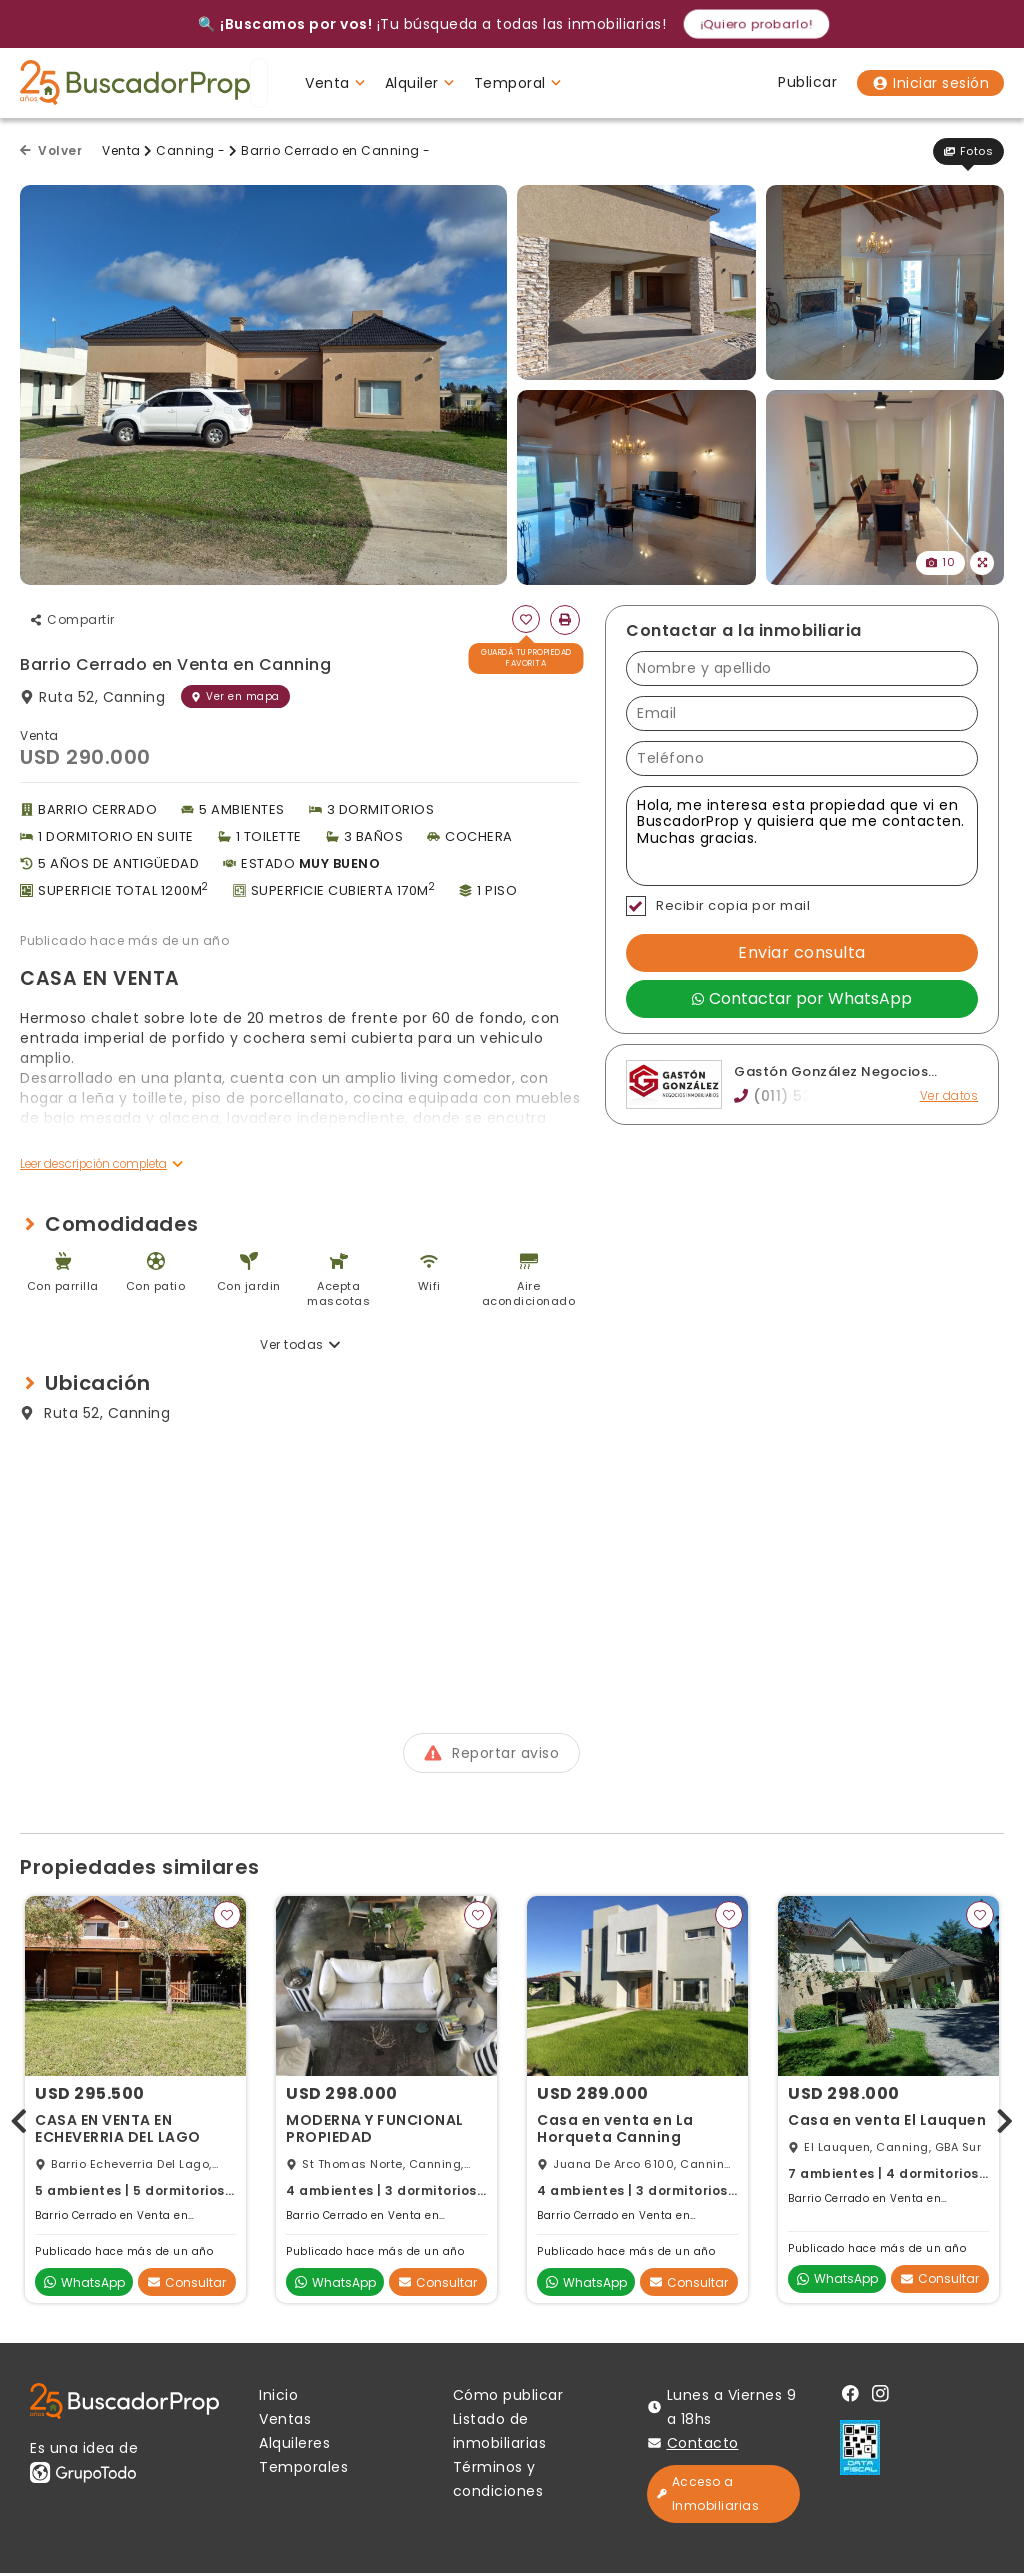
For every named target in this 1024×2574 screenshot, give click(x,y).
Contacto (703, 2444)
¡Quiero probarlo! (756, 23)
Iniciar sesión (930, 83)
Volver (51, 150)
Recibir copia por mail (718, 906)
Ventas (285, 2420)
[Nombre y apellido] (802, 668)
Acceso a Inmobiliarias (708, 2494)
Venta (121, 150)
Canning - (191, 150)
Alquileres (294, 2444)
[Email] (802, 713)
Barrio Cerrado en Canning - (336, 150)
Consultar (187, 2283)
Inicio (278, 2396)
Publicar (807, 82)
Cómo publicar (508, 2396)
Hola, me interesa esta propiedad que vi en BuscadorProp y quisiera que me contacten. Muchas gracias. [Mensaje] (802, 836)
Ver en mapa (235, 696)
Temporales (303, 2468)
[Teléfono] (802, 758)
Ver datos (948, 1096)
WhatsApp (84, 2283)
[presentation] (19, 2118)
